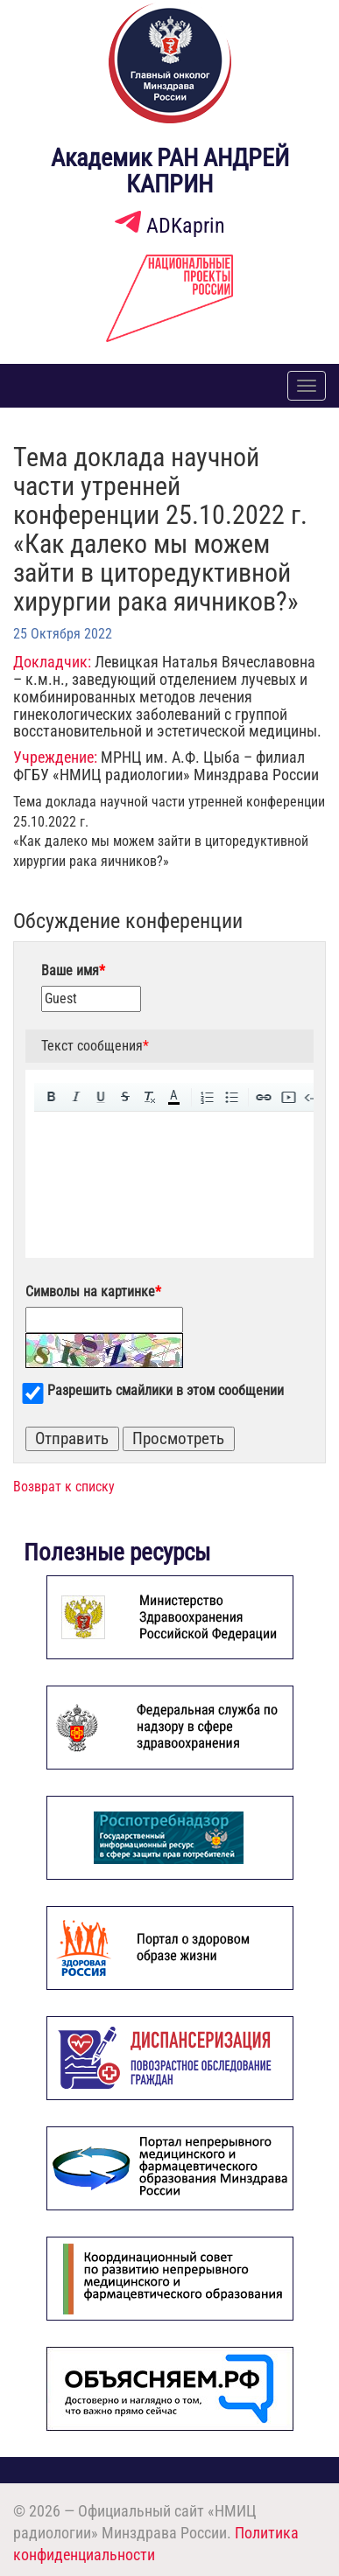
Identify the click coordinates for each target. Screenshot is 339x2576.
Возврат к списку (64, 1486)
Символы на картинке (93, 1291)
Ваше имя (73, 970)
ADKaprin (170, 225)
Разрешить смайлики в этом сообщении (165, 1390)
